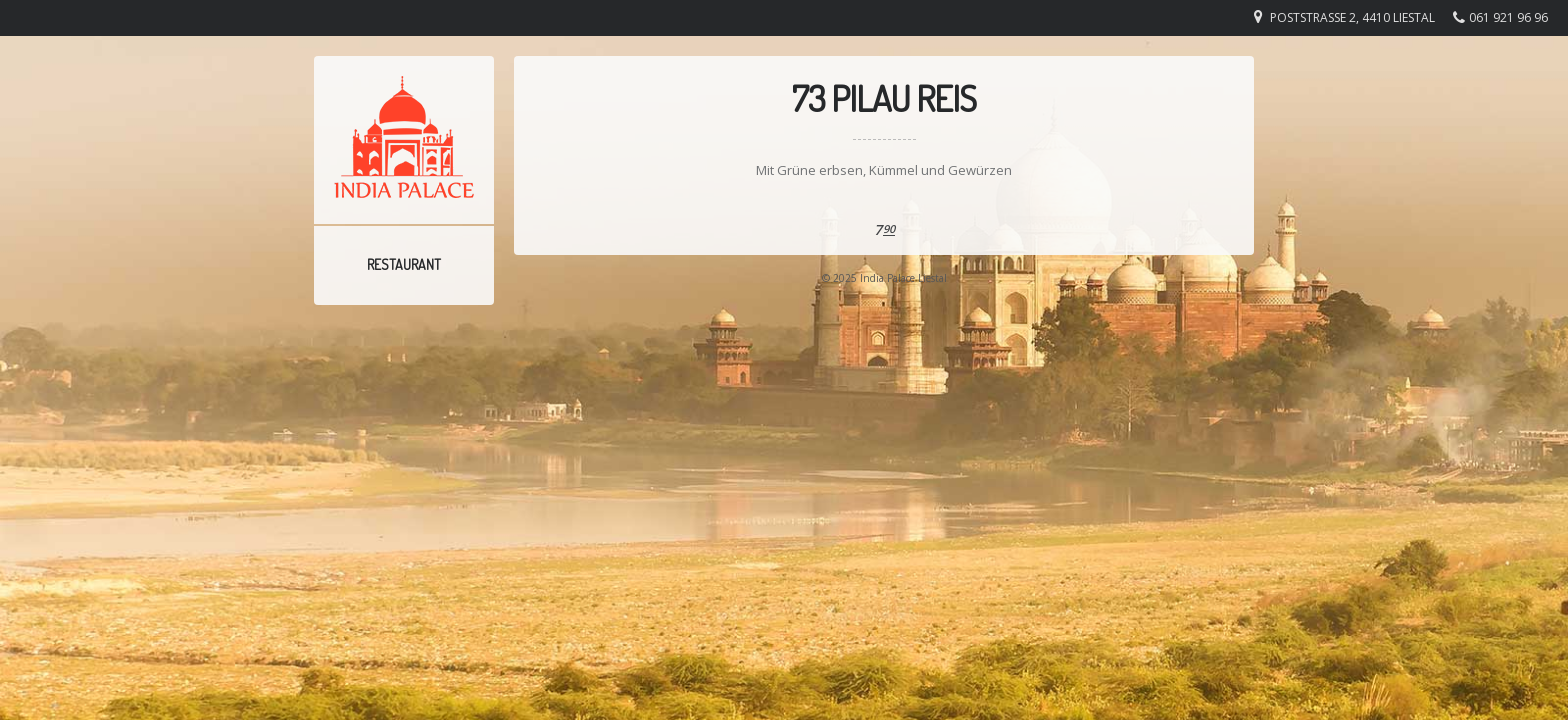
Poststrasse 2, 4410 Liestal (1352, 17)
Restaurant (404, 264)
